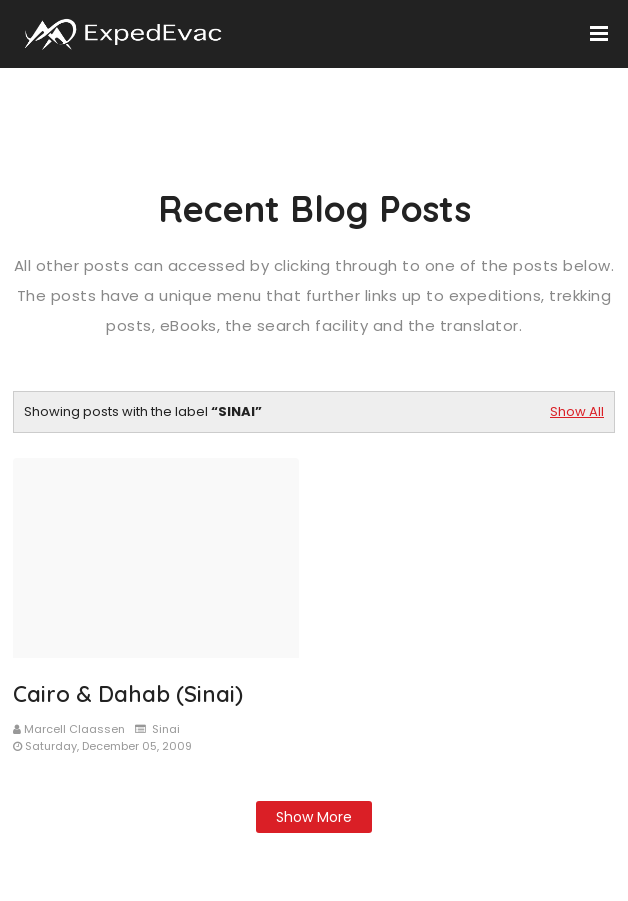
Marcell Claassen (74, 729)
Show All (577, 411)
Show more (314, 817)
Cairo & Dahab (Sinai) (128, 694)
